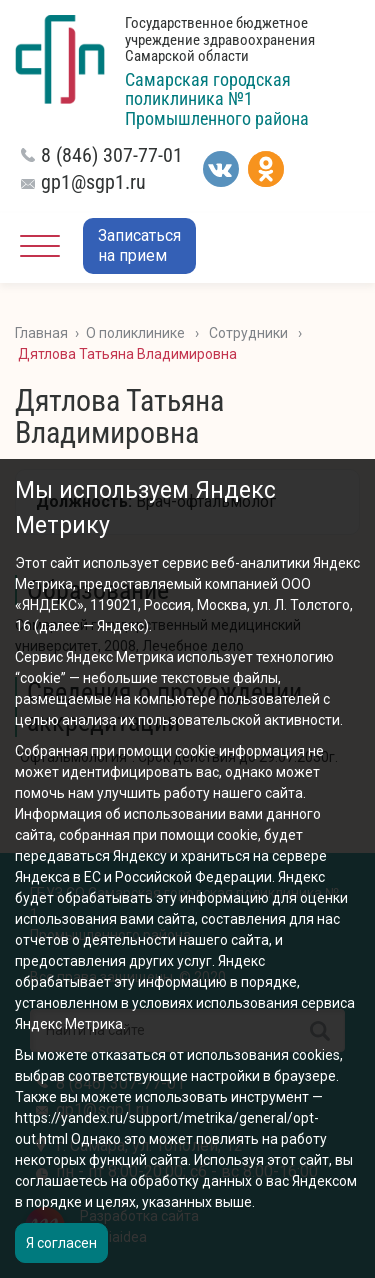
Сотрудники (248, 333)
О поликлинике (135, 333)
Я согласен (61, 1243)
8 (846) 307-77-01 (112, 155)
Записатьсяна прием (139, 245)
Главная (41, 333)
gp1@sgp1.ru (93, 182)
